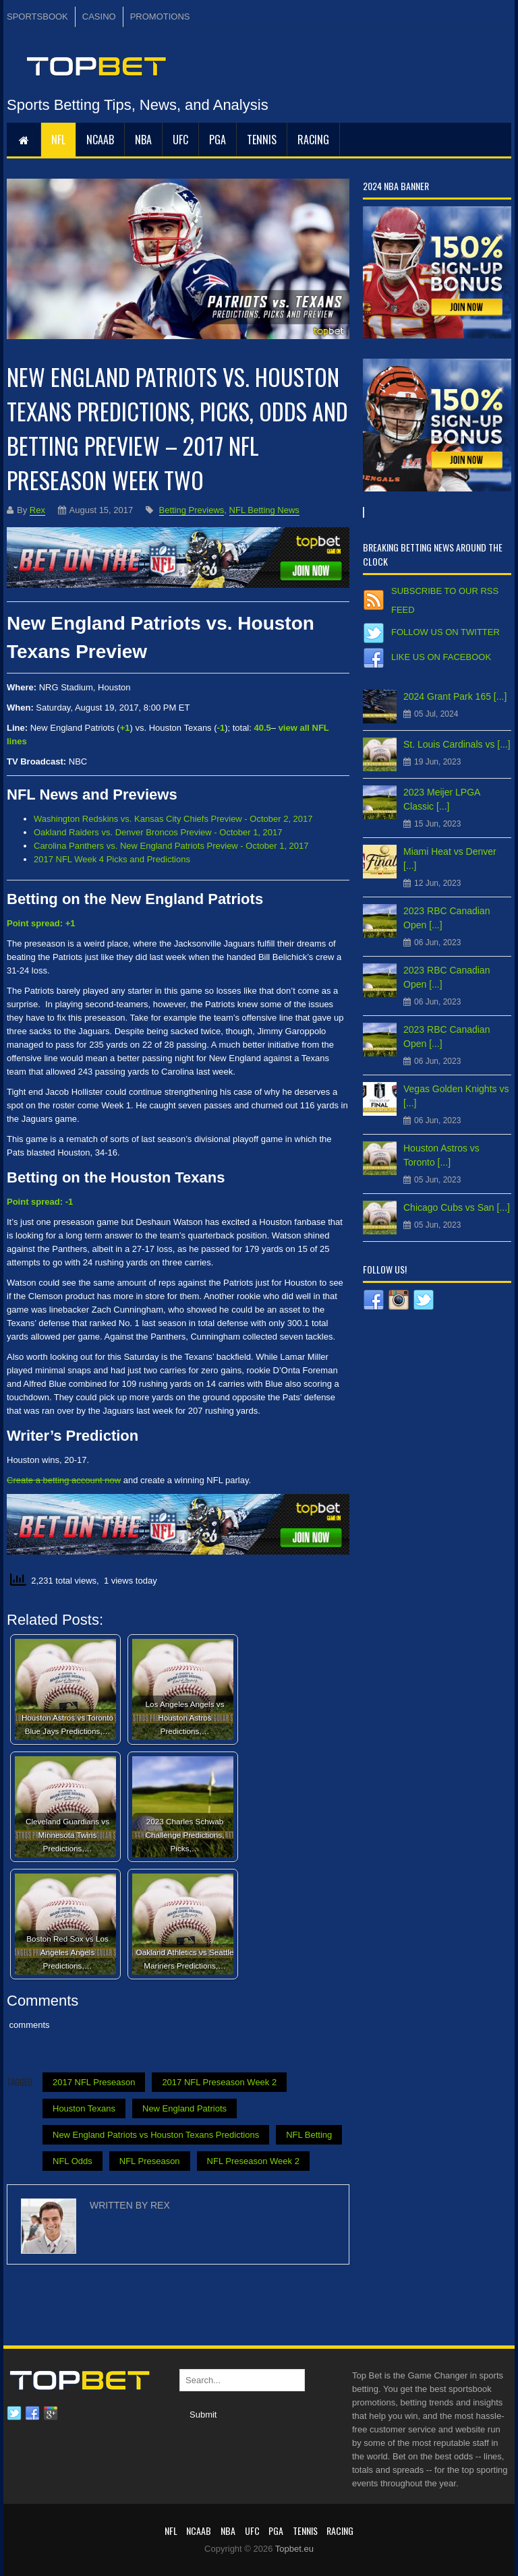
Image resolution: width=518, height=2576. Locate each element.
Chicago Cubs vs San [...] (456, 1207)
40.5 (262, 728)
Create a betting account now (64, 1480)
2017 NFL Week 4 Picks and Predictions (112, 859)
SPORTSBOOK (37, 16)
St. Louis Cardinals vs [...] (457, 744)
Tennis (262, 139)
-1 (221, 728)
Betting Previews (192, 510)
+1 (125, 728)
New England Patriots (184, 2108)
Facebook (32, 2413)
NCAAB (100, 139)
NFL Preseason (149, 2161)
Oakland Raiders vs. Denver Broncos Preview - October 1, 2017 (158, 832)
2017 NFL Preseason (94, 2082)
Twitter (14, 2413)
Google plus (50, 2413)
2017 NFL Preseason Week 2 (219, 2082)
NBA (143, 139)
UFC (180, 139)
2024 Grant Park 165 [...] (455, 696)
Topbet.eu (294, 2549)
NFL (58, 139)
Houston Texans (84, 2108)
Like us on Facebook (441, 657)
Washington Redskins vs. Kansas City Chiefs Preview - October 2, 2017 (173, 819)
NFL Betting (309, 2135)
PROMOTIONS (160, 16)
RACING (313, 139)
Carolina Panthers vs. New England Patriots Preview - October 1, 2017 (171, 846)
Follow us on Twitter (445, 632)
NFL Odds (72, 2161)
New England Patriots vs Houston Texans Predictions (156, 2135)
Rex (37, 510)
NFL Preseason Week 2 (253, 2161)
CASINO (99, 16)
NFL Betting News (264, 510)
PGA (217, 139)
